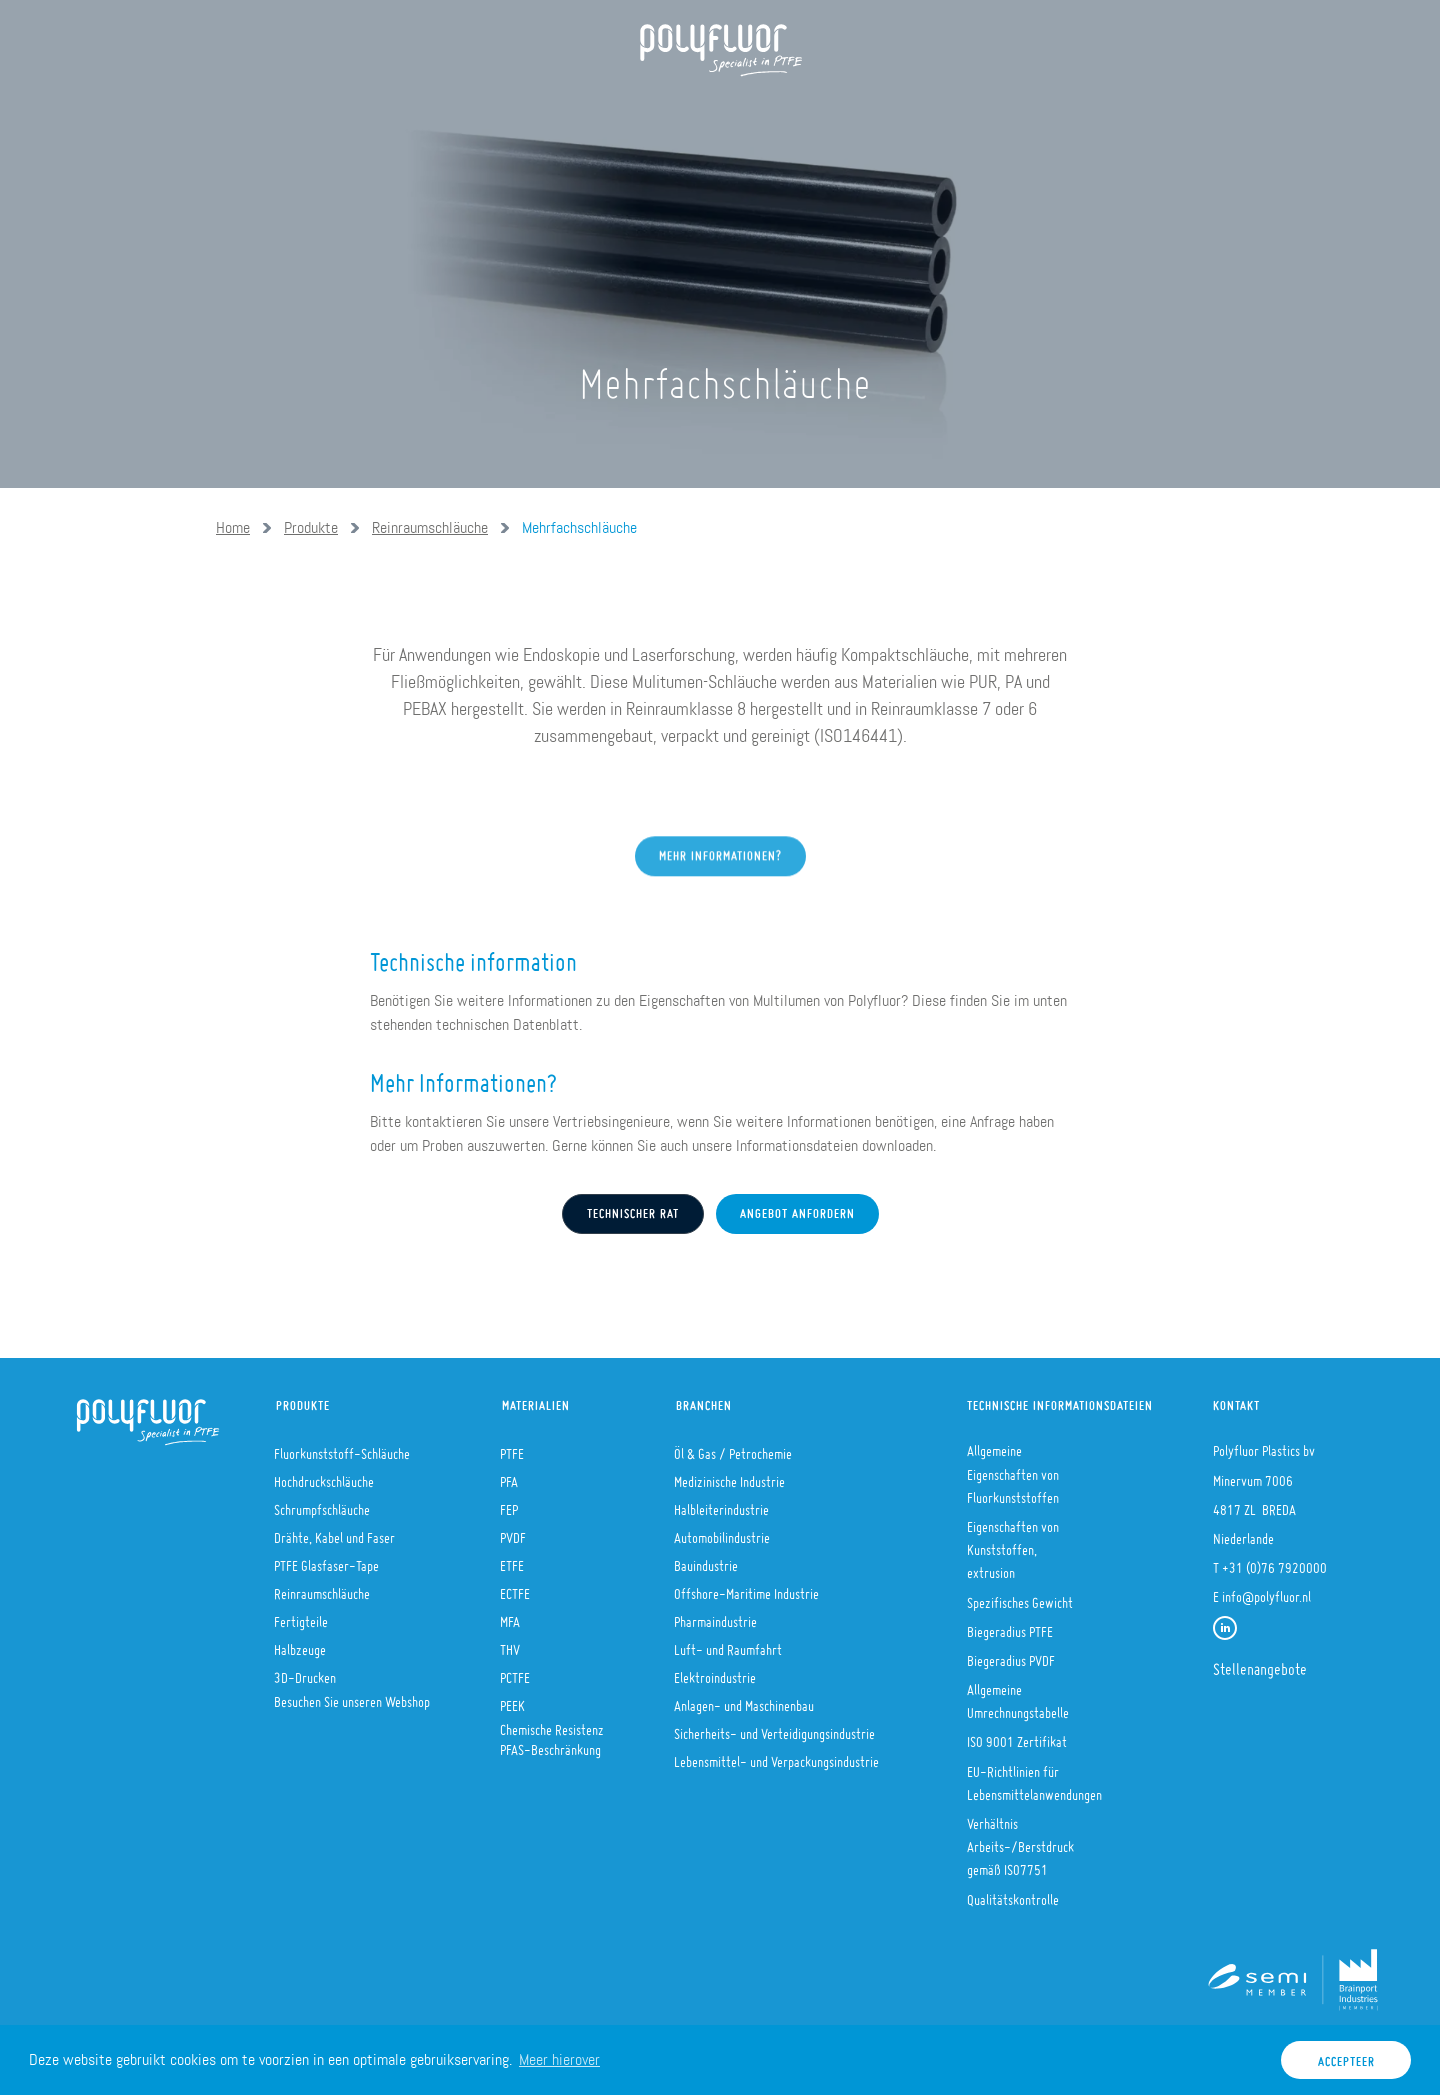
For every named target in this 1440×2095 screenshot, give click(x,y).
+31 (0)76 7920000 (1274, 1562)
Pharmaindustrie (715, 1616)
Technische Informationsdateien (1050, 1400)
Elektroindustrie (715, 1672)
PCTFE (515, 1672)
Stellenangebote (1260, 1663)
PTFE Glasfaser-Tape (326, 1560)
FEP (509, 1504)
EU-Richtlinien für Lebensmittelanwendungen (1034, 1777)
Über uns (335, 110)
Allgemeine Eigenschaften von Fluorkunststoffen (1013, 1468)
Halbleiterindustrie (721, 1504)
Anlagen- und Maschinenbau (744, 1700)
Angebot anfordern (797, 1209)
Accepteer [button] (1346, 2056)
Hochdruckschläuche (324, 1476)
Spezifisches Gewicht (1020, 1597)
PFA (509, 1476)
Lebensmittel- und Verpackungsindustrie (776, 1756)
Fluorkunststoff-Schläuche (342, 1448)
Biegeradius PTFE (1010, 1626)
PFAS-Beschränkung (550, 1744)
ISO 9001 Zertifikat (1017, 1736)
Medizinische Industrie (729, 1476)
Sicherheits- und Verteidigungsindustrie (774, 1728)
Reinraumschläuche (430, 527)
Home (243, 110)
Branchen (704, 1400)
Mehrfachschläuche (579, 527)
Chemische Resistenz (552, 1724)
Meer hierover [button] (559, 2059)
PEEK (512, 1700)
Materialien (536, 1400)
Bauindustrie (706, 1560)
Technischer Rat (633, 1209)
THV (510, 1644)
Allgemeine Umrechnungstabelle (1018, 1695)
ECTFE (515, 1588)
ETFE (512, 1560)
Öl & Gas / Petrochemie (733, 1448)
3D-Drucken (305, 1672)
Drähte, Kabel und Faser (334, 1532)
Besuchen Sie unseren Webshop (352, 1696)
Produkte (445, 110)
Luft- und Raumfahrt (728, 1644)
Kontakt (1236, 1400)
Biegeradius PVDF (1011, 1655)
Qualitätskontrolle (1013, 1894)
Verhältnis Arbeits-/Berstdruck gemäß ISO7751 (1020, 1841)
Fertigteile (301, 1616)
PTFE (512, 1448)
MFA (510, 1616)
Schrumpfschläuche (322, 1504)
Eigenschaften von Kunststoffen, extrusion (1013, 1544)
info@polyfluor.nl (1266, 1591)
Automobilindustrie (722, 1532)
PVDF (513, 1532)
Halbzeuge (300, 1644)
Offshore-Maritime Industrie (746, 1588)
